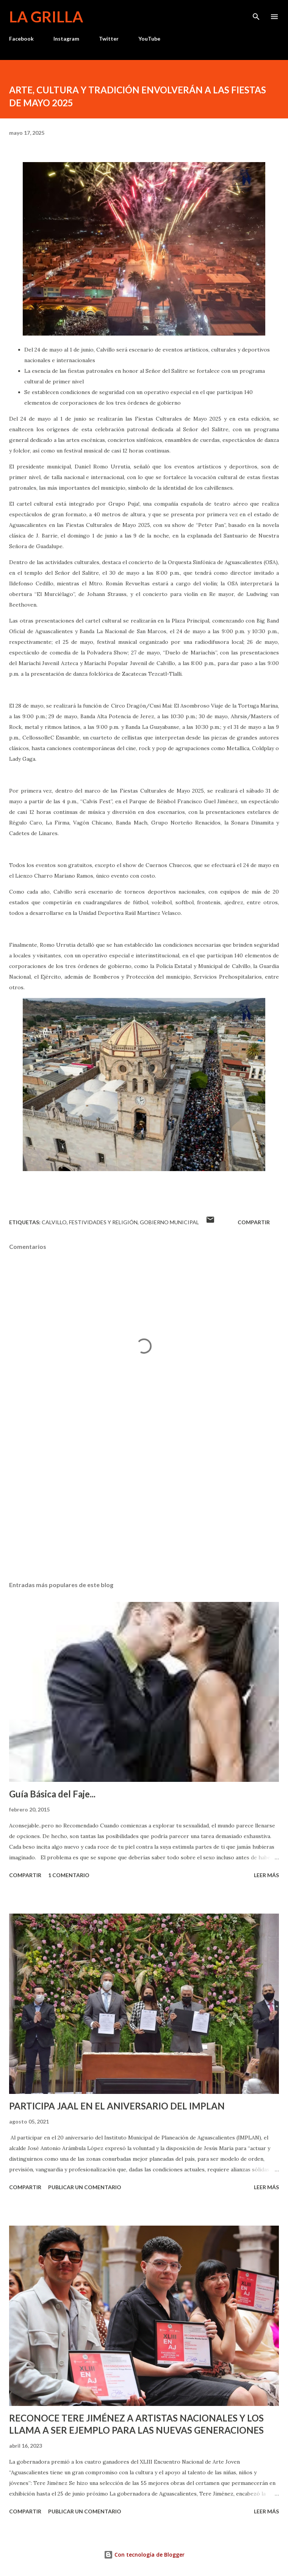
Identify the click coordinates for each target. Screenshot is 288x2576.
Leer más (266, 1875)
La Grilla (46, 17)
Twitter (109, 38)
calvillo (54, 1222)
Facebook (21, 38)
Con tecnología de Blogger (144, 2554)
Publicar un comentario (84, 2187)
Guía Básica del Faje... (52, 1793)
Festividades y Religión (103, 1222)
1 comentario (68, 1875)
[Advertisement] (144, 1503)
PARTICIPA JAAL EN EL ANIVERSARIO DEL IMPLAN (117, 2105)
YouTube (149, 38)
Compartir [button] (254, 1222)
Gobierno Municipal (169, 1222)
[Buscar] (256, 13)
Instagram (66, 38)
